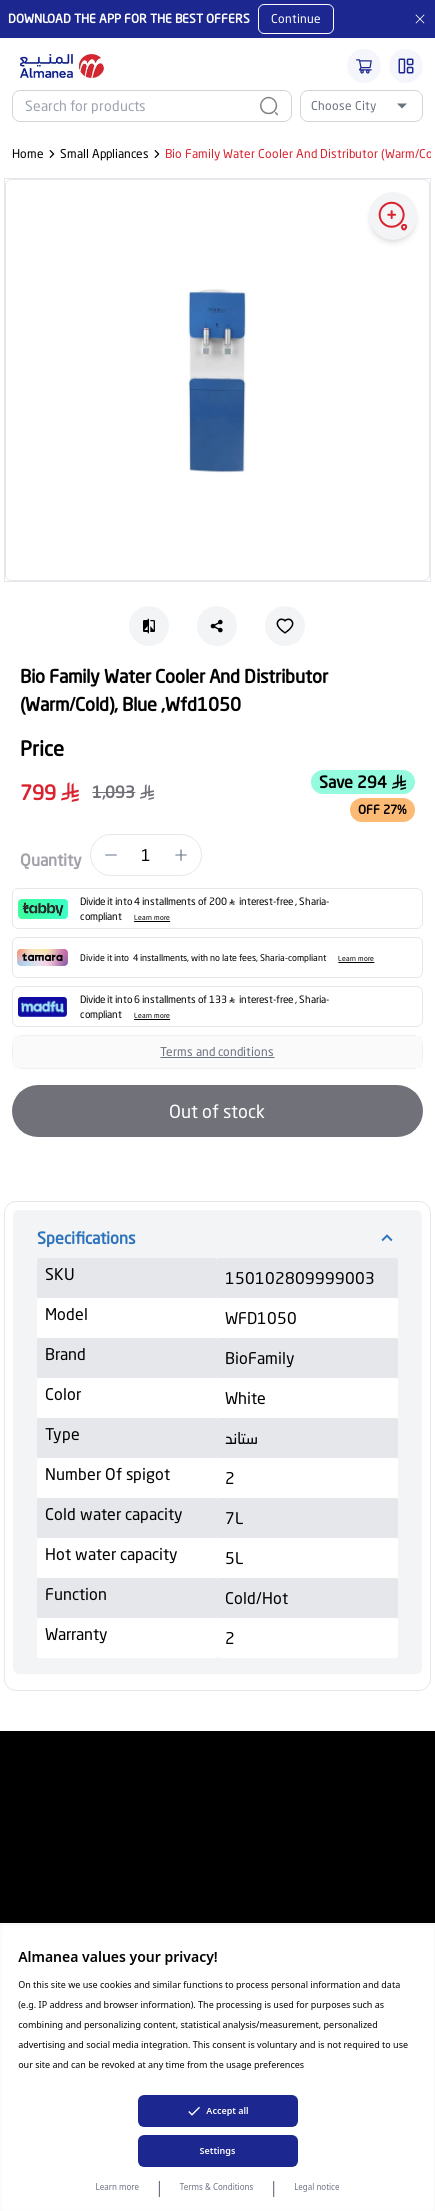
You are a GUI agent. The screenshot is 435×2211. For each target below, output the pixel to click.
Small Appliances (104, 153)
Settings (218, 2150)
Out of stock (217, 1111)
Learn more (118, 2186)
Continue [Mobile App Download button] (296, 18)
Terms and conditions (217, 1051)
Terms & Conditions (216, 2186)
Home (28, 153)
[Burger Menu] (406, 66)
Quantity (51, 859)
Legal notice (316, 2186)
